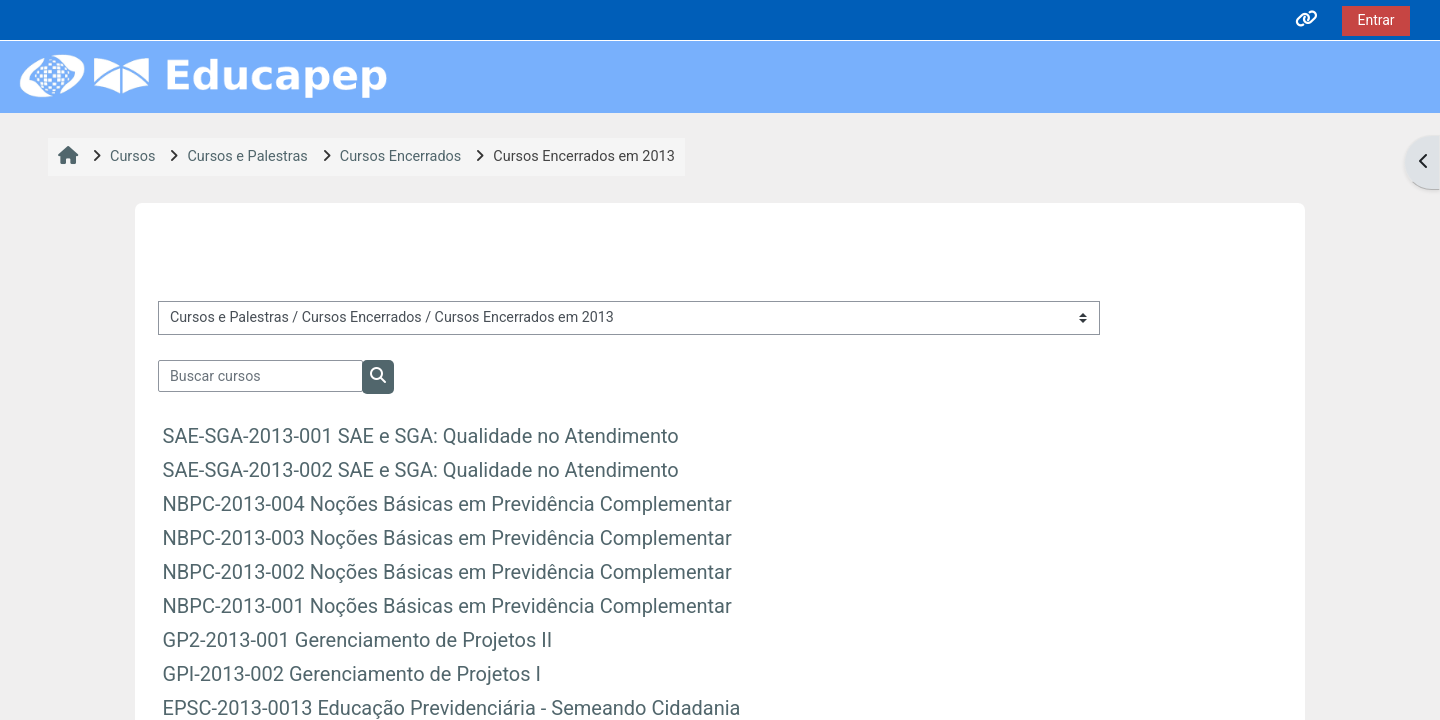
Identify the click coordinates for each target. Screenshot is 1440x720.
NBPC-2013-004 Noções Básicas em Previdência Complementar (447, 504)
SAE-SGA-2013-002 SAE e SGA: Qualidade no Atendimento (421, 470)
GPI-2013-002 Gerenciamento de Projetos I (352, 674)
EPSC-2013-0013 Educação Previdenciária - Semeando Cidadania (452, 708)
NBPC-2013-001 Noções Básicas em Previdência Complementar (447, 606)
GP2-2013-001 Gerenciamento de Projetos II (358, 640)
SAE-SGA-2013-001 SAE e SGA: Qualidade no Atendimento (421, 436)
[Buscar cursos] (261, 376)
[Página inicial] (203, 76)
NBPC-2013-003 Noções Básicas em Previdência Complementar (447, 538)
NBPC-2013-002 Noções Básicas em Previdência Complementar (447, 572)
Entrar (1375, 20)
